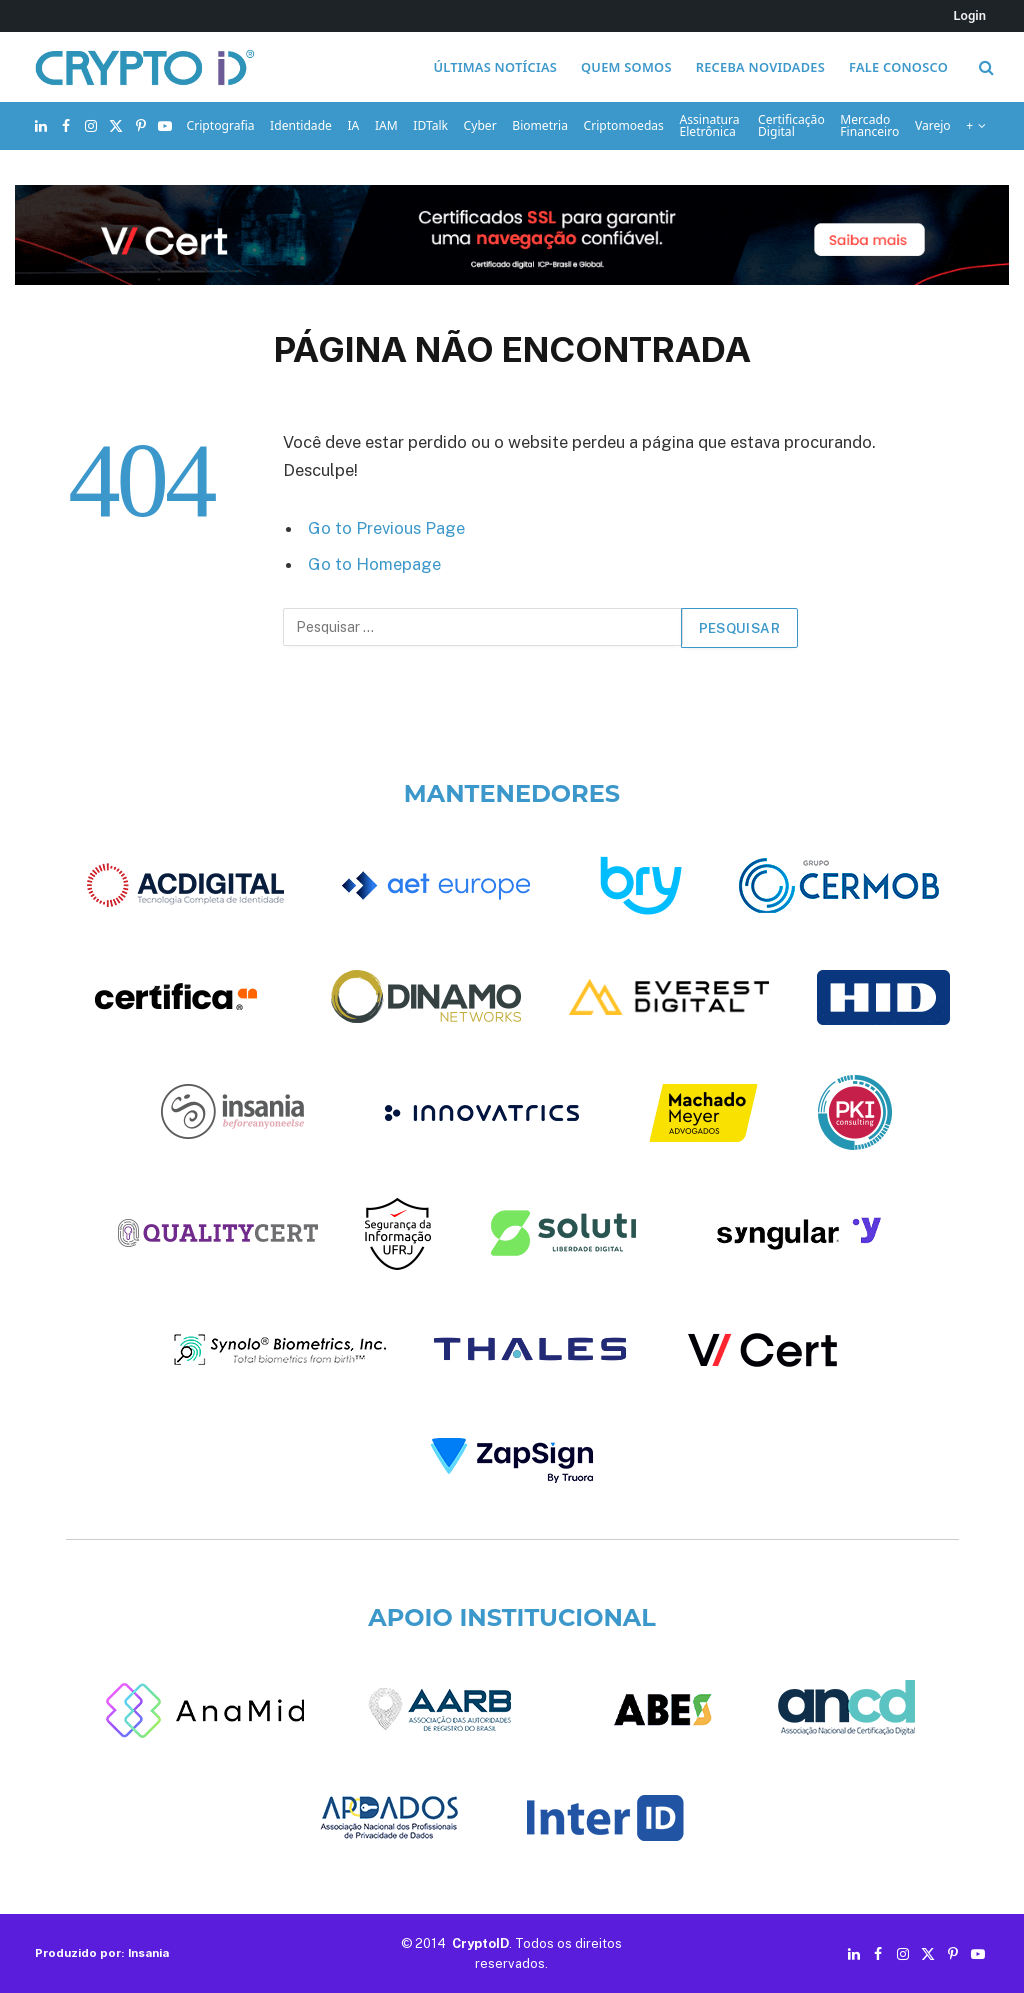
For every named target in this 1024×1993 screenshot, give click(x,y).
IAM (386, 125)
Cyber (480, 125)
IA (354, 125)
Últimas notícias (495, 67)
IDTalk (430, 125)
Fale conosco (898, 67)
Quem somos (626, 67)
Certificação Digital (791, 125)
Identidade (301, 125)
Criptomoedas (624, 125)
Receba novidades (760, 67)
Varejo (933, 125)
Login (970, 15)
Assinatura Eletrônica (710, 125)
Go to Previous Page (386, 528)
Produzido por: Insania (102, 1953)
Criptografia (221, 125)
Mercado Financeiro (869, 125)
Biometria (540, 125)
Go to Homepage (374, 564)
